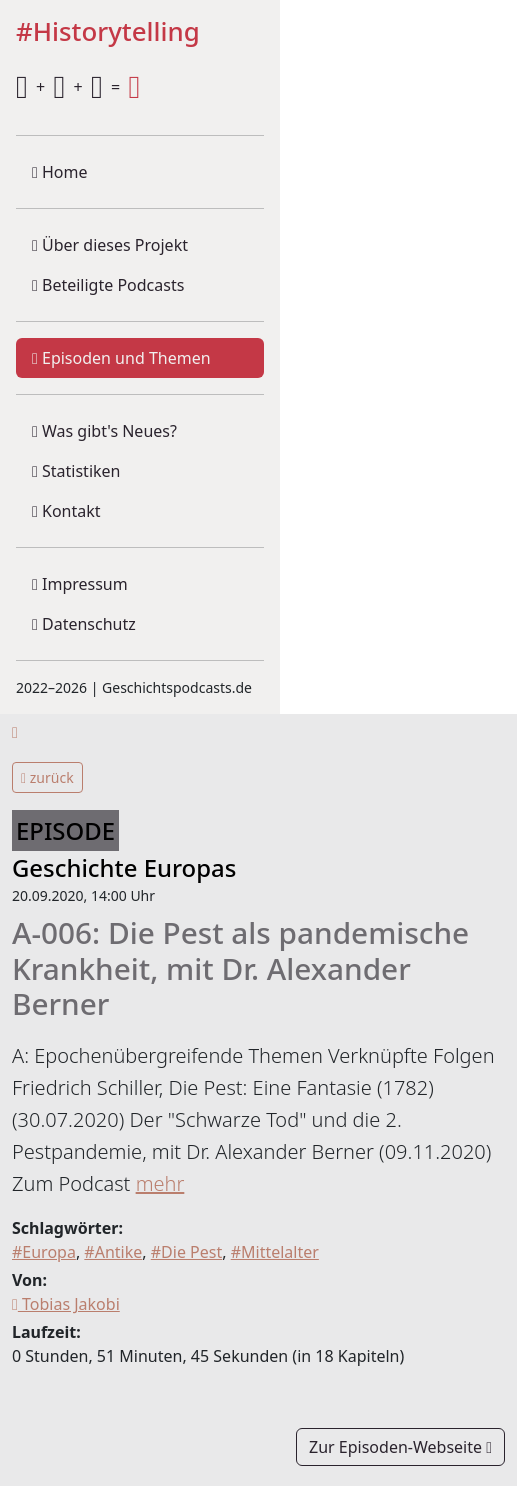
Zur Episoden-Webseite (400, 1447)
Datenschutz (84, 624)
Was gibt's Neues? (104, 431)
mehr (160, 1183)
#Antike (113, 1252)
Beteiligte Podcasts (108, 285)
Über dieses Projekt (110, 245)
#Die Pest (186, 1252)
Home (60, 172)
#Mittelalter (275, 1252)
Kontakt (66, 511)
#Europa (44, 1252)
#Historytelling (108, 32)
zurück (47, 777)
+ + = (78, 87)
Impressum (80, 584)
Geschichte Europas (124, 867)
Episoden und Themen (121, 358)
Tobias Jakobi (66, 1304)
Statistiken (76, 471)
